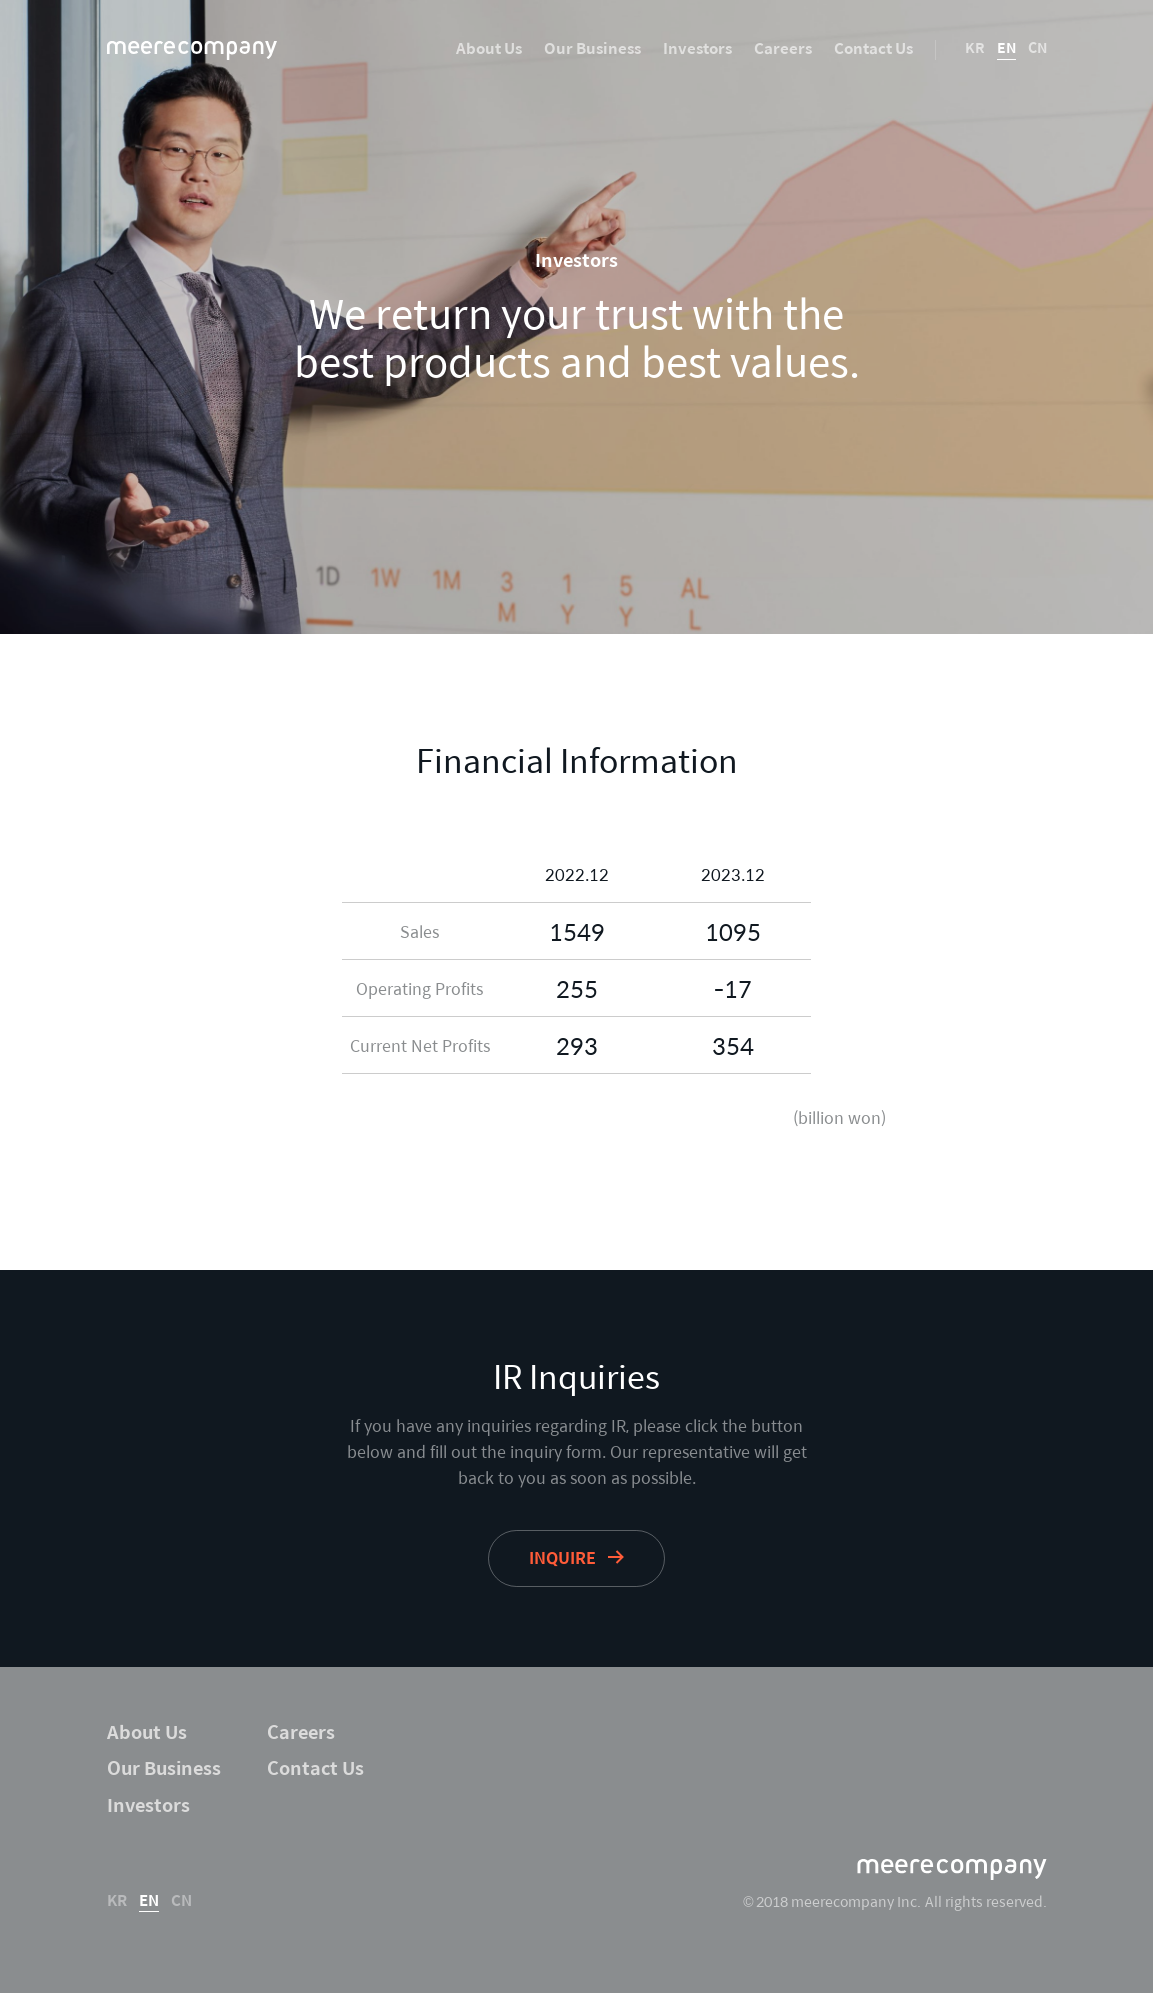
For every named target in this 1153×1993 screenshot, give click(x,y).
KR (975, 47)
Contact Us (873, 48)
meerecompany (192, 50)
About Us (489, 48)
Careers (783, 48)
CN (1037, 47)
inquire (562, 1557)
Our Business (592, 48)
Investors (697, 48)
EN (1006, 47)
